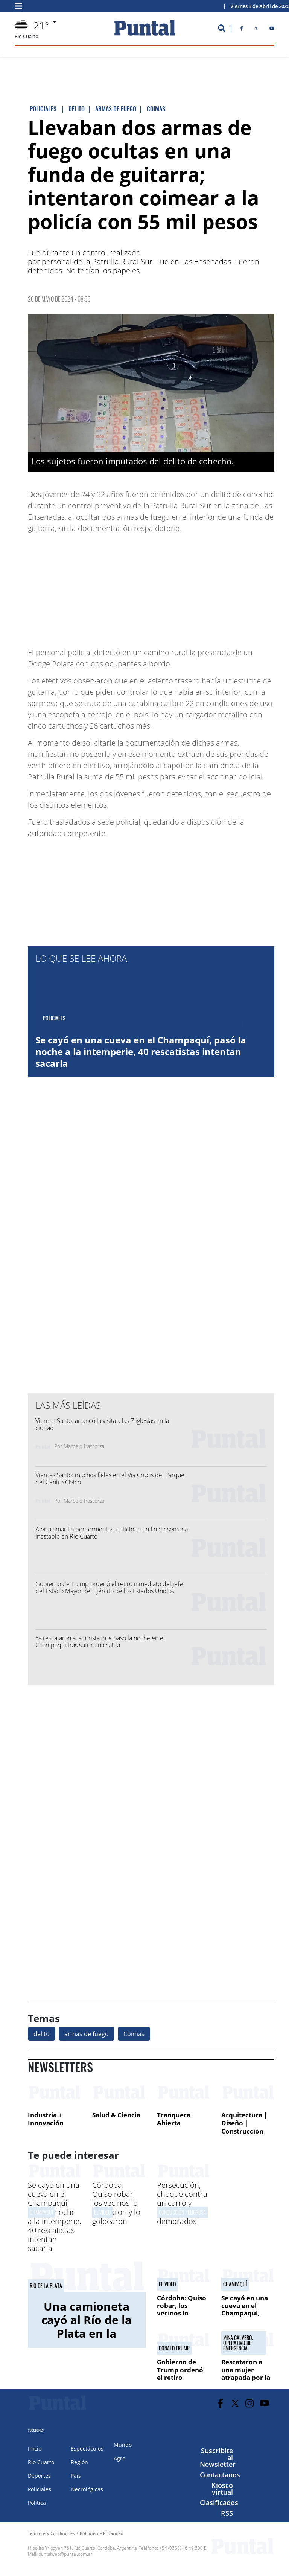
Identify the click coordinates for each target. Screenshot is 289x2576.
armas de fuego (86, 2034)
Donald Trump (174, 2348)
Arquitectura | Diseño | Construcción (244, 2123)
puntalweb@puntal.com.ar (65, 2554)
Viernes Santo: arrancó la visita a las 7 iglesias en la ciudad (102, 1424)
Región (79, 2462)
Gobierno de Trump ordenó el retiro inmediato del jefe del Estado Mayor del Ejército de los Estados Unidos (109, 1587)
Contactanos (220, 2474)
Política (37, 2502)
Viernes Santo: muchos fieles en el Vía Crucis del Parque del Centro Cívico (109, 1478)
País (76, 2475)
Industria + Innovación (46, 2119)
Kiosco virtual (222, 2489)
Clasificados (219, 2502)
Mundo (123, 2444)
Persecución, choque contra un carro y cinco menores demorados (182, 2203)
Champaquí (41, 2212)
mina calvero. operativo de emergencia (238, 2343)
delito (41, 2034)
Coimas (133, 2034)
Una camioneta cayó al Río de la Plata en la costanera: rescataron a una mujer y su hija (86, 2340)
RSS (227, 2513)
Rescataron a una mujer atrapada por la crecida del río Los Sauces (245, 2377)
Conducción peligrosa (182, 2212)
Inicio (34, 2448)
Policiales (39, 2489)
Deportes (39, 2475)
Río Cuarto (41, 2462)
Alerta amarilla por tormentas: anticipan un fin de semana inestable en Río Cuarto (111, 1532)
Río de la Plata (46, 2285)
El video (102, 2212)
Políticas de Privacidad (101, 2533)
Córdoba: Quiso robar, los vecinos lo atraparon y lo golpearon (116, 2203)
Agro (119, 2458)
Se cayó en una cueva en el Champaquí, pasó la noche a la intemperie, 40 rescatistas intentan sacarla (140, 1051)
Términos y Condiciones (51, 2533)
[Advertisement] (214, 587)
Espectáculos (87, 2448)
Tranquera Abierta (173, 2119)
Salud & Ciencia (116, 2115)
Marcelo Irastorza (84, 1446)
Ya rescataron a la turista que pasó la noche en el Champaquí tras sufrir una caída (100, 1641)
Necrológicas (87, 2489)
